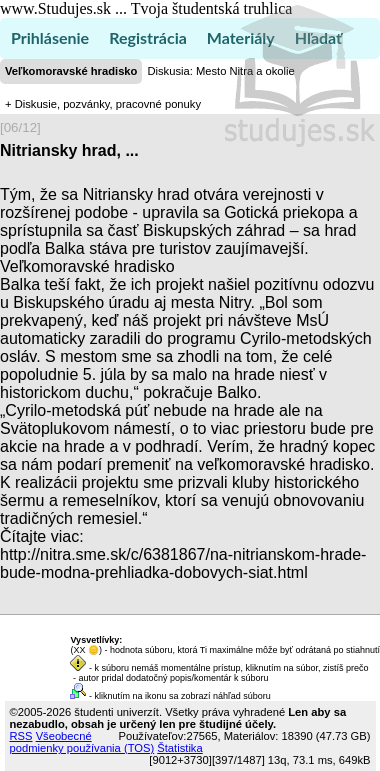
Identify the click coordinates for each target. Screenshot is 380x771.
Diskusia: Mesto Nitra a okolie (220, 71)
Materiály (241, 37)
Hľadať (318, 37)
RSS (21, 736)
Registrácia (148, 37)
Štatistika (179, 748)
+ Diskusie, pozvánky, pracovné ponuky (103, 104)
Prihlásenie (50, 37)
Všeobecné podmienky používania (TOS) (82, 742)
